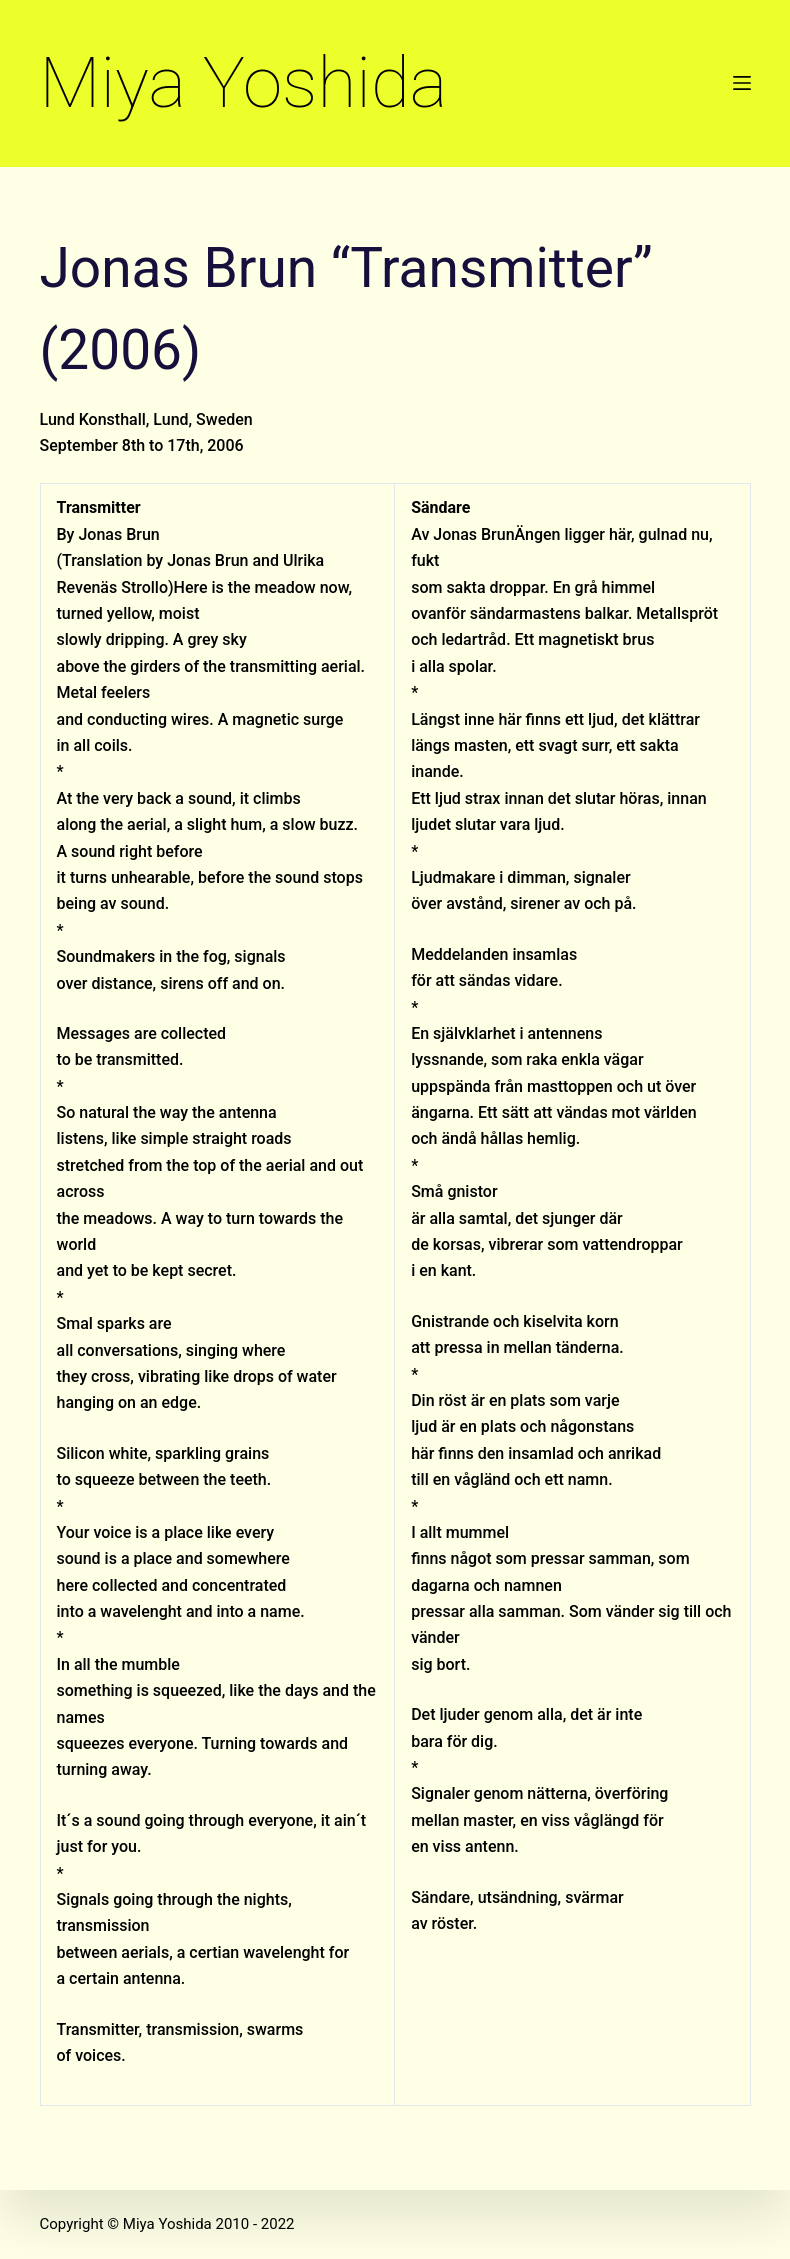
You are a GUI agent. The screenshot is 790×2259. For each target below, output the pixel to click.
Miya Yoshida (244, 82)
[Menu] (742, 83)
